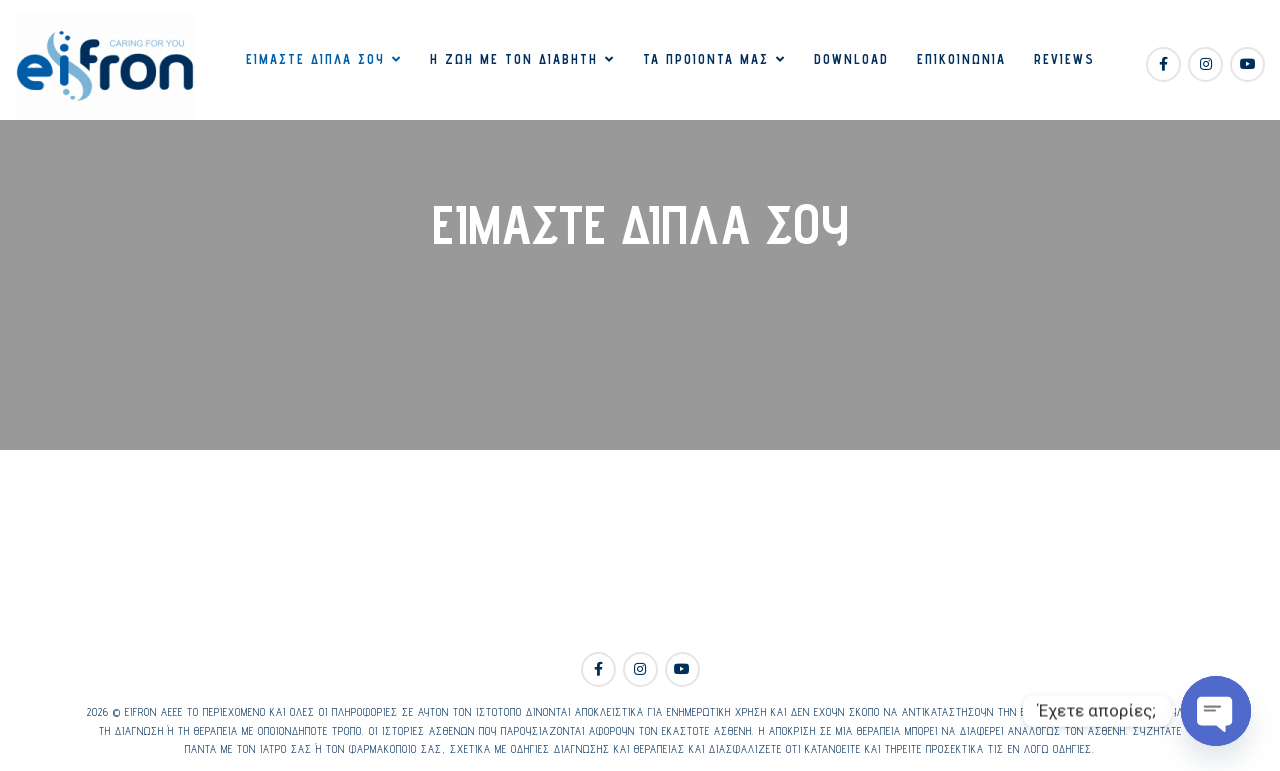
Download (851, 59)
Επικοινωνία (961, 59)
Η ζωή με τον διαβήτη (514, 59)
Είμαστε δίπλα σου (315, 59)
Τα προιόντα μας (706, 59)
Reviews (1064, 59)
